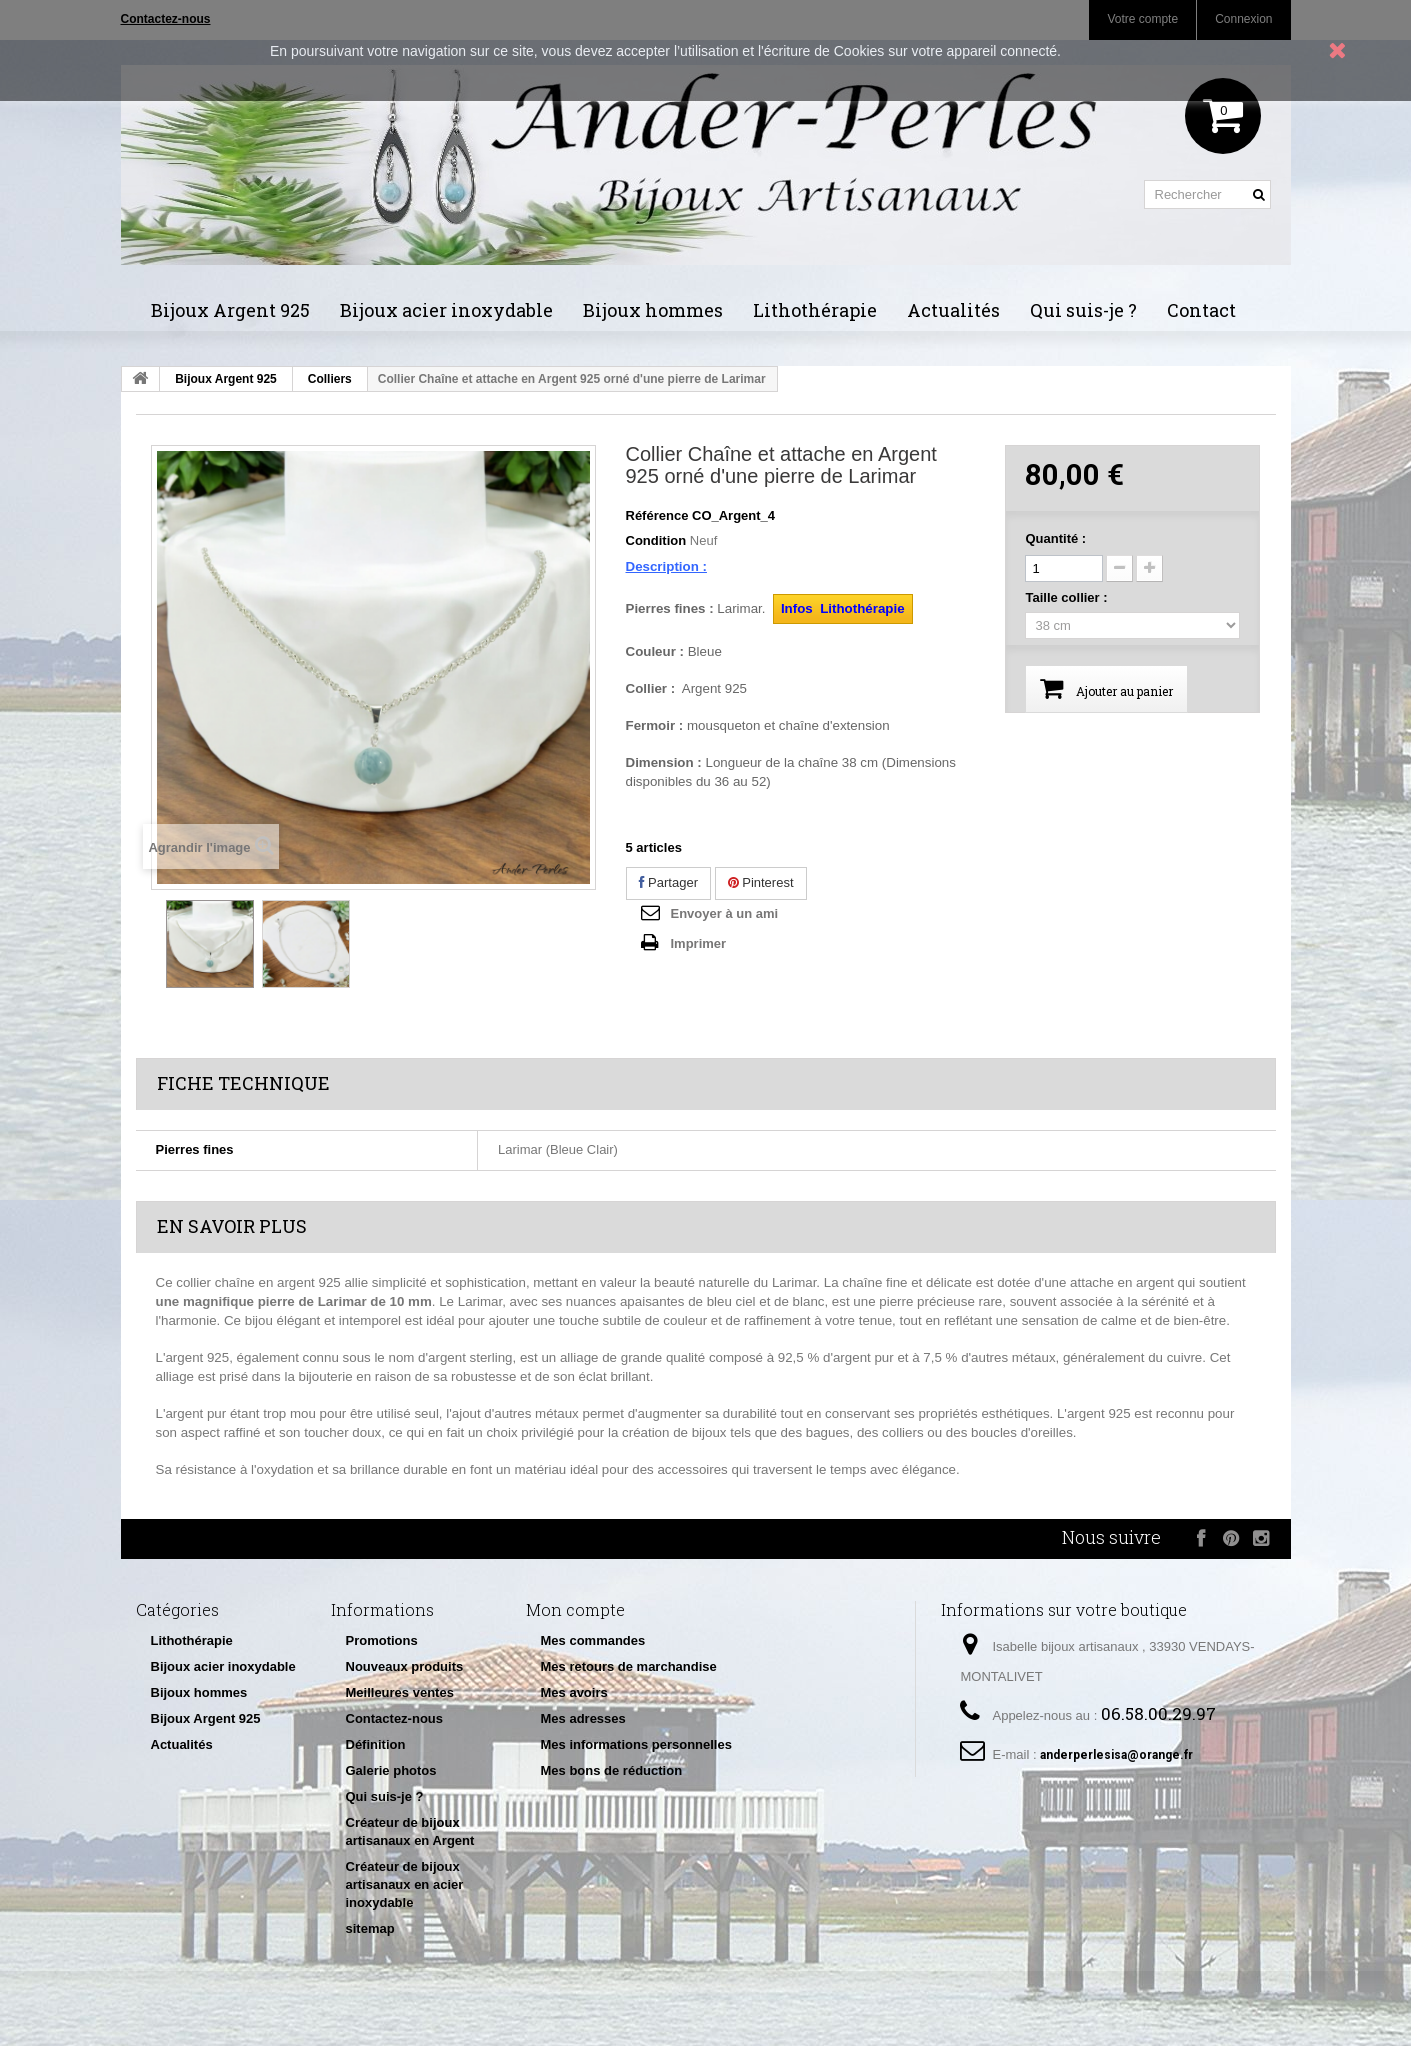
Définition (376, 1744)
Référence (657, 515)
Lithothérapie (815, 310)
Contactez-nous (395, 1718)
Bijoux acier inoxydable (446, 310)
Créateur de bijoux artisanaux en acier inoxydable (405, 1884)
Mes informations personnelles (636, 1744)
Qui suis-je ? (1083, 310)
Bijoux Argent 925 (230, 310)
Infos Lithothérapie (843, 608)
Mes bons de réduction (612, 1770)
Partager (668, 882)
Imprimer (699, 943)
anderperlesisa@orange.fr (1116, 1755)
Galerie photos (391, 1770)
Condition (656, 540)
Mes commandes (593, 1640)
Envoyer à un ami (725, 913)
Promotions (382, 1640)
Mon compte (575, 1609)
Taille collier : (1068, 597)
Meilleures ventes (400, 1692)
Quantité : (1055, 538)
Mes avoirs (574, 1692)
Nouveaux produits (405, 1666)
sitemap (370, 1928)
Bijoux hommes (653, 310)
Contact (1201, 310)
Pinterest (761, 882)
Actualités (953, 310)
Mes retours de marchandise (629, 1666)
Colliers (330, 379)
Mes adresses (583, 1718)
